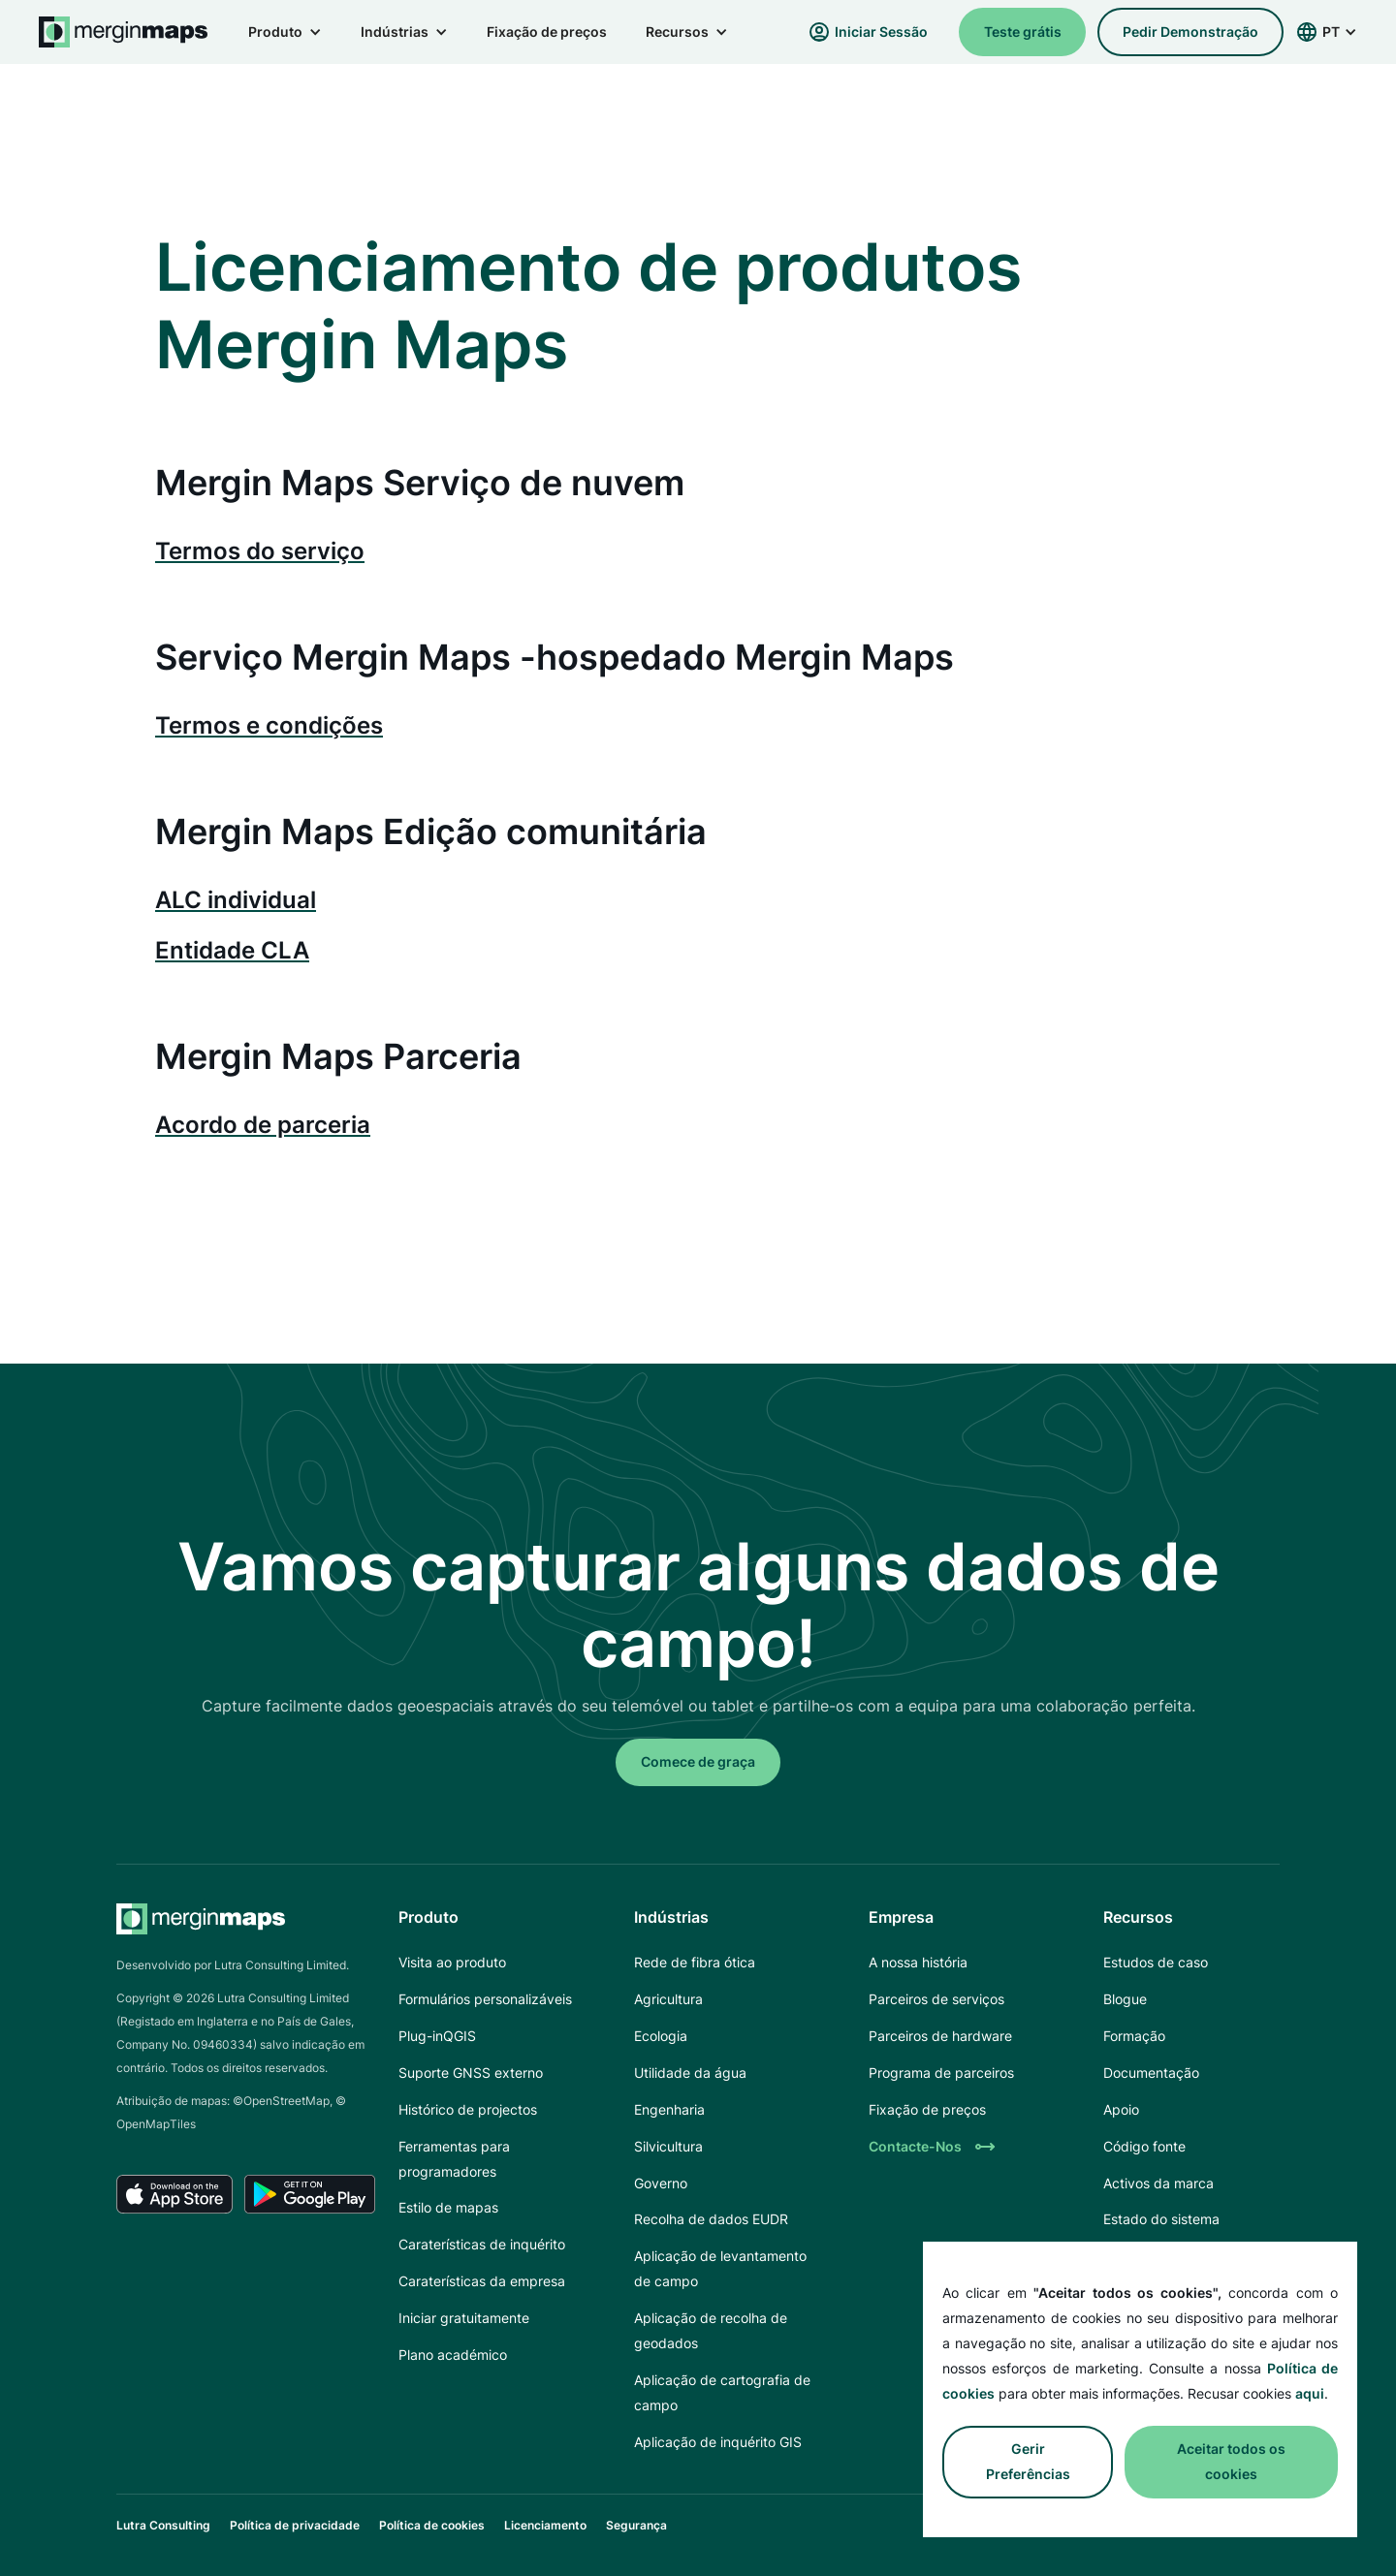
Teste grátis (1023, 31)
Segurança (636, 2525)
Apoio (1121, 2109)
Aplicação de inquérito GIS (718, 2442)
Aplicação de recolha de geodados (710, 2330)
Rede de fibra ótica (694, 1962)
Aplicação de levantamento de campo (720, 2268)
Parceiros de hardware (940, 2035)
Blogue (1125, 1999)
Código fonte (1144, 2146)
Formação (1134, 2035)
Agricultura (668, 1999)
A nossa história (918, 1962)
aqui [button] (1309, 2393)
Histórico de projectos (467, 2109)
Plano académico (452, 2354)
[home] (124, 31)
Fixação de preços (547, 31)
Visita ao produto (452, 1962)
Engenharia (669, 2109)
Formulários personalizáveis (485, 1999)
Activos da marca (1158, 2183)
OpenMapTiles (156, 2124)
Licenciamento (545, 2525)
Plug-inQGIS (437, 2035)
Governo (660, 2183)
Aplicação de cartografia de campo (722, 2392)
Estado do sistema (1161, 2219)
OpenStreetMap (286, 2100)
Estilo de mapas (448, 2207)
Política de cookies (432, 2525)
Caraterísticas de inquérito (481, 2244)
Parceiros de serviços (936, 1999)
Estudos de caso (1155, 1962)
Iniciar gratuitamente (463, 2317)
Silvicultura (668, 2146)
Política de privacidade (295, 2525)
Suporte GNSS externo (470, 2072)
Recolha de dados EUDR (711, 2219)
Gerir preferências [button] (1028, 2461)
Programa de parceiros (941, 2072)
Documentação (1151, 2072)
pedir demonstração (1190, 31)
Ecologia (660, 2035)
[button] (285, 32)
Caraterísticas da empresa (481, 2281)
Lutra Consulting (163, 2525)
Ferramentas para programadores (454, 2159)
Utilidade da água (690, 2072)
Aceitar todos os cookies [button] (1231, 2461)
